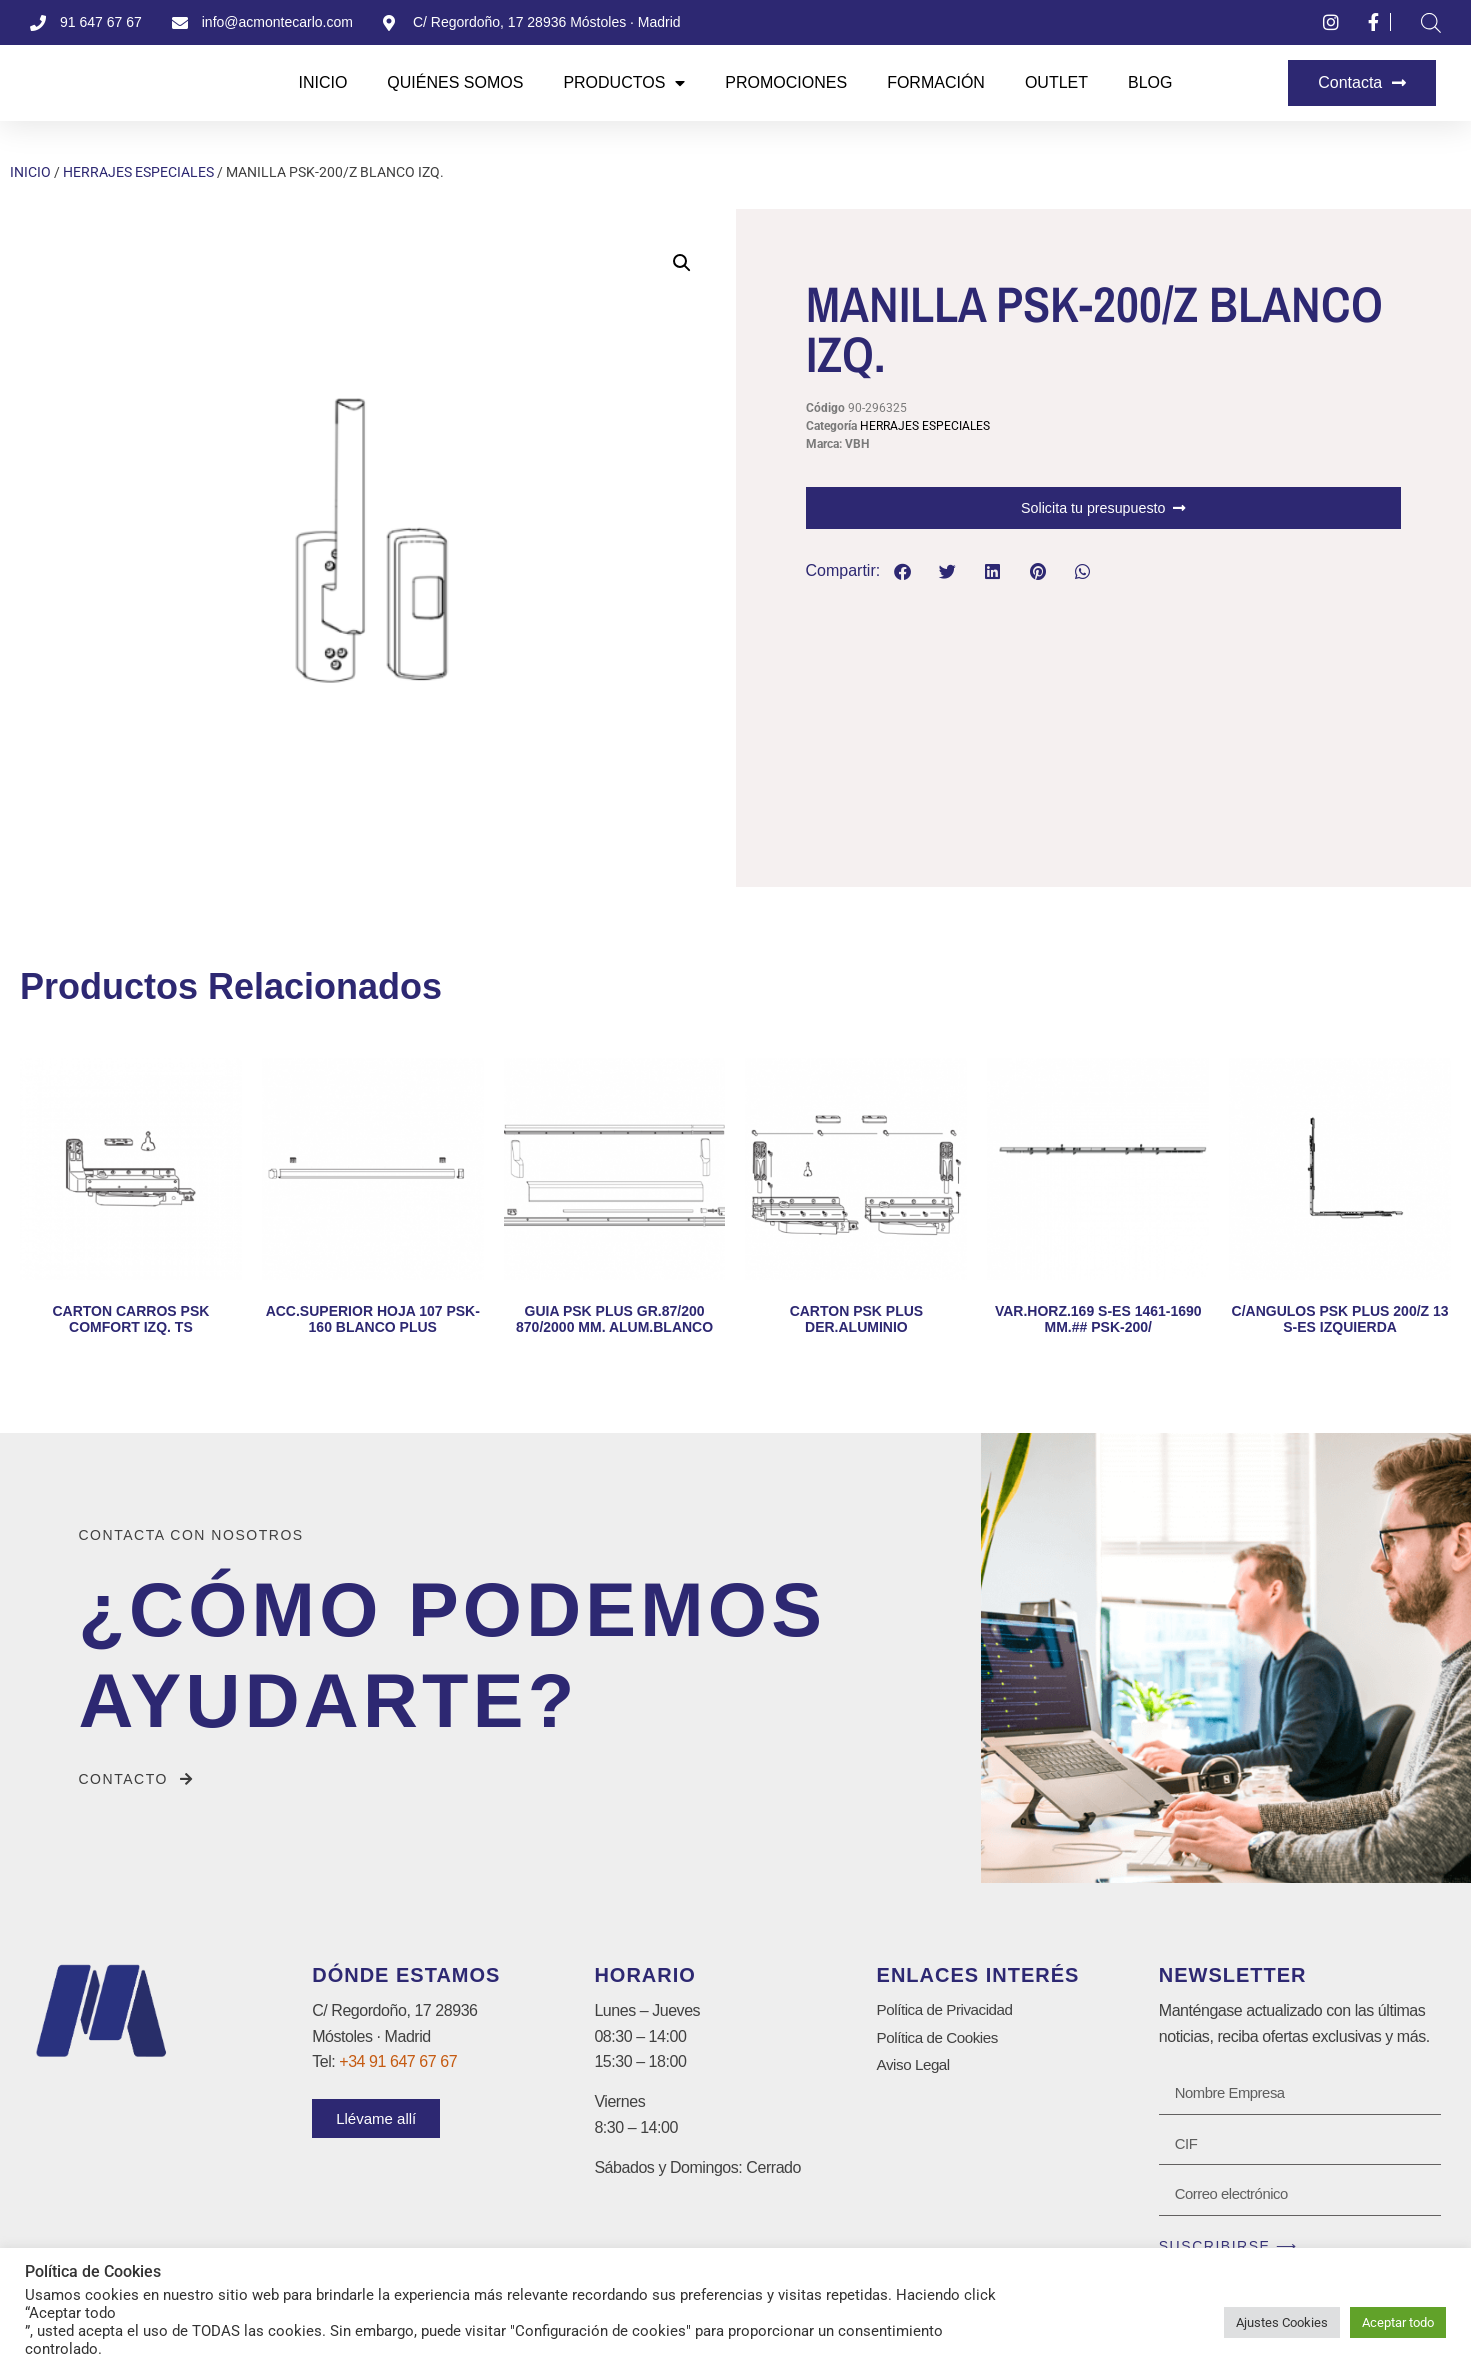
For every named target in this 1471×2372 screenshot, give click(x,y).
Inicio (322, 82)
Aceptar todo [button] (1398, 2322)
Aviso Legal (915, 2068)
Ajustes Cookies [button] (1282, 2322)
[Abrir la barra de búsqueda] (1431, 23)
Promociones (786, 82)
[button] (682, 263)
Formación (936, 82)
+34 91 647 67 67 (398, 2062)
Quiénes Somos (455, 82)
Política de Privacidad (949, 2011)
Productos (624, 83)
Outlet (1056, 82)
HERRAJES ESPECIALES (138, 173)
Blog (1150, 82)
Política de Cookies (941, 2039)
